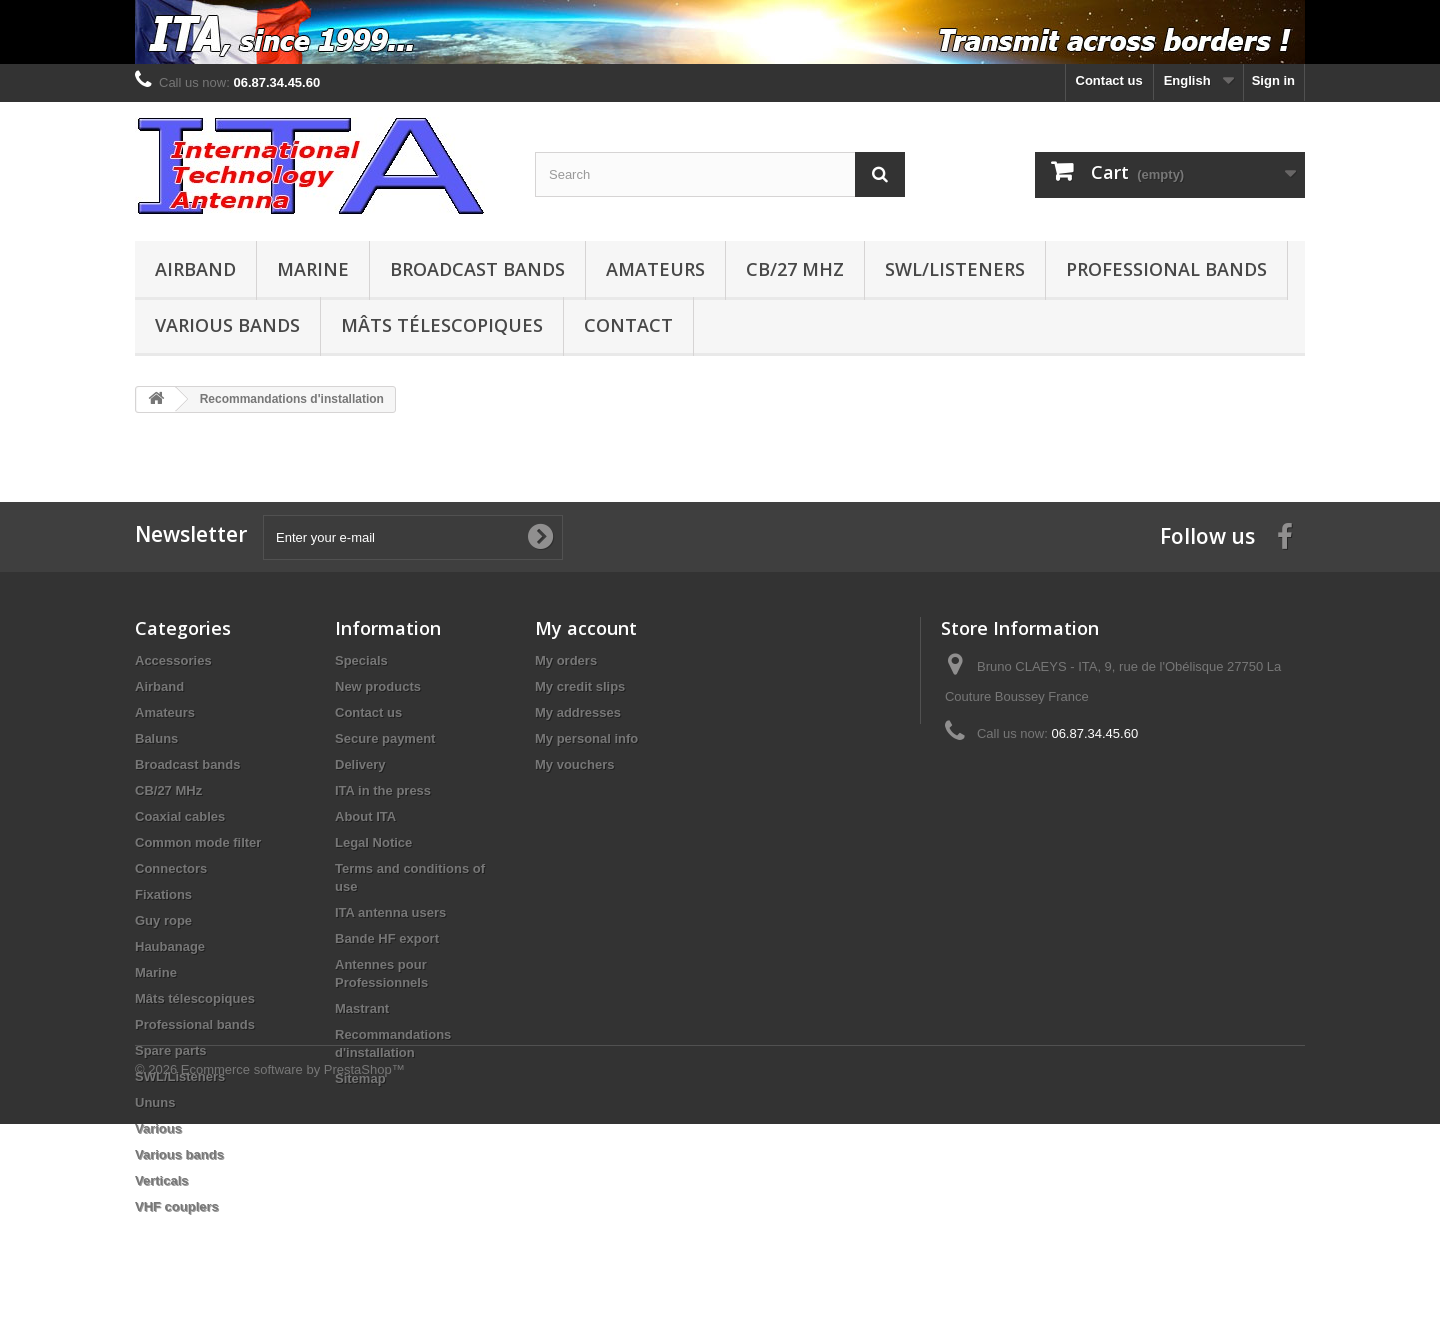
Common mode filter (198, 842)
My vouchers (574, 764)
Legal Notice (373, 842)
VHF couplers (177, 1206)
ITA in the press (383, 790)
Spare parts (171, 1050)
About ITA (365, 816)
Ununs (155, 1102)
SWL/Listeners (955, 269)
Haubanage (170, 946)
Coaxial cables (180, 816)
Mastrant (362, 1008)
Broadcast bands (477, 269)
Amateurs (655, 269)
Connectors (171, 868)
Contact (628, 325)
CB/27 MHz (795, 269)
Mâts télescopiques (442, 325)
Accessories (173, 660)
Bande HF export (387, 938)
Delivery (360, 764)
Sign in (1273, 80)
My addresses (578, 712)
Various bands (227, 325)
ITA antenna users (390, 912)
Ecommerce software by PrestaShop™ (293, 1278)
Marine (313, 269)
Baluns (156, 738)
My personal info (586, 738)
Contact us (1109, 80)
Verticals (162, 1180)
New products (378, 686)
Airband (195, 269)
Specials (361, 660)
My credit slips (580, 686)
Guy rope (163, 920)
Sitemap (360, 1078)
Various (158, 1128)
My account (586, 628)
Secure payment (385, 738)
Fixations (163, 894)
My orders (566, 660)
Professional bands (1166, 269)
